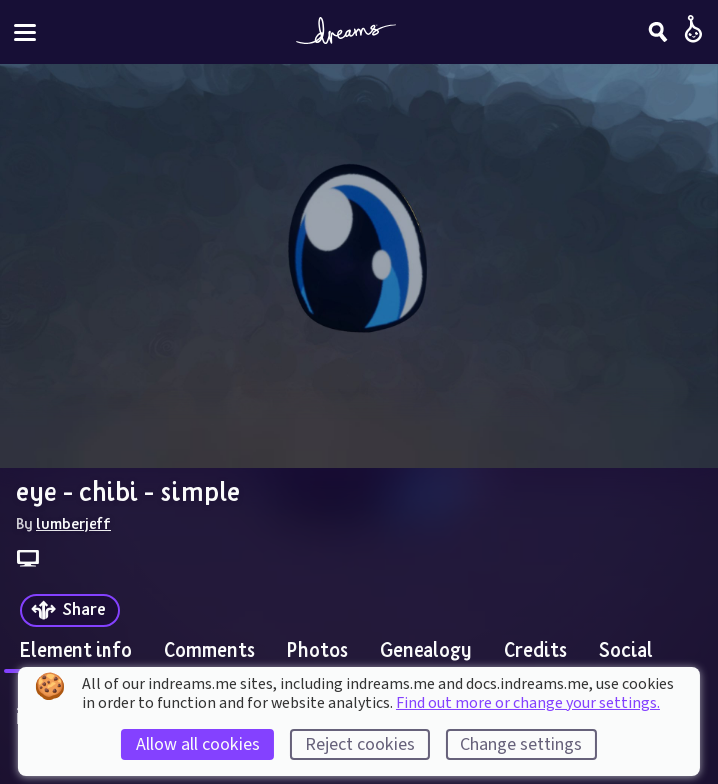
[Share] (70, 610)
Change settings (521, 744)
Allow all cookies (198, 744)
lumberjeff (73, 523)
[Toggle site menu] (25, 32)
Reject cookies (360, 744)
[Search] (658, 32)
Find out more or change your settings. (528, 703)
